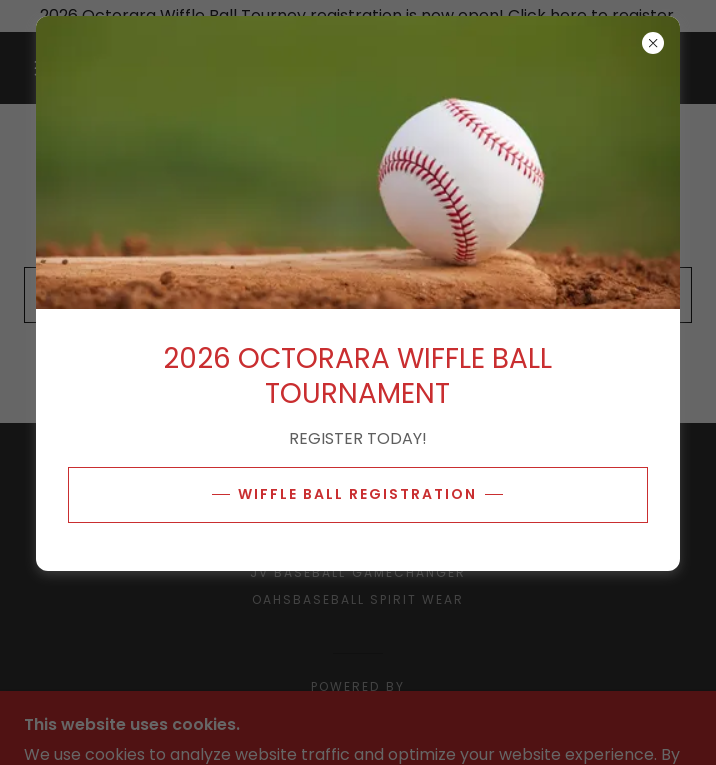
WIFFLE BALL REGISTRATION (357, 494)
